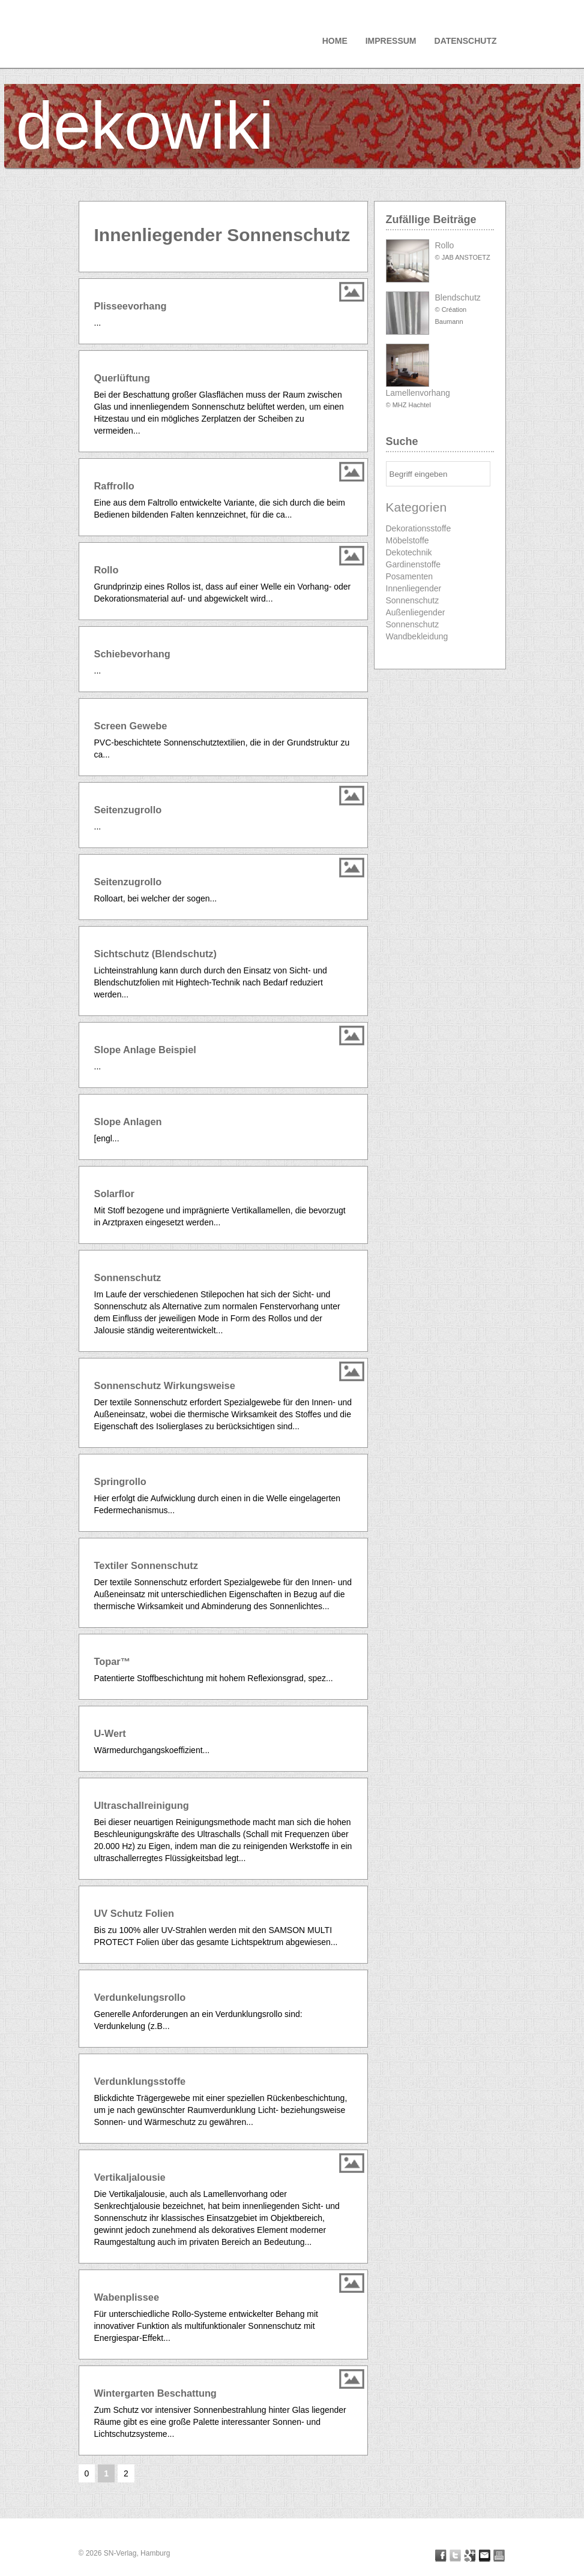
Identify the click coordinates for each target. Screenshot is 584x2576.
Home (335, 41)
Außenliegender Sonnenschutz (415, 618)
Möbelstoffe (407, 540)
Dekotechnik (409, 552)
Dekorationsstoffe (418, 528)
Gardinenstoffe (413, 564)
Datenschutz (466, 41)
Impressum (391, 41)
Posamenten (409, 576)
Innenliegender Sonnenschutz (414, 594)
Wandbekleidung (417, 636)
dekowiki (145, 125)
